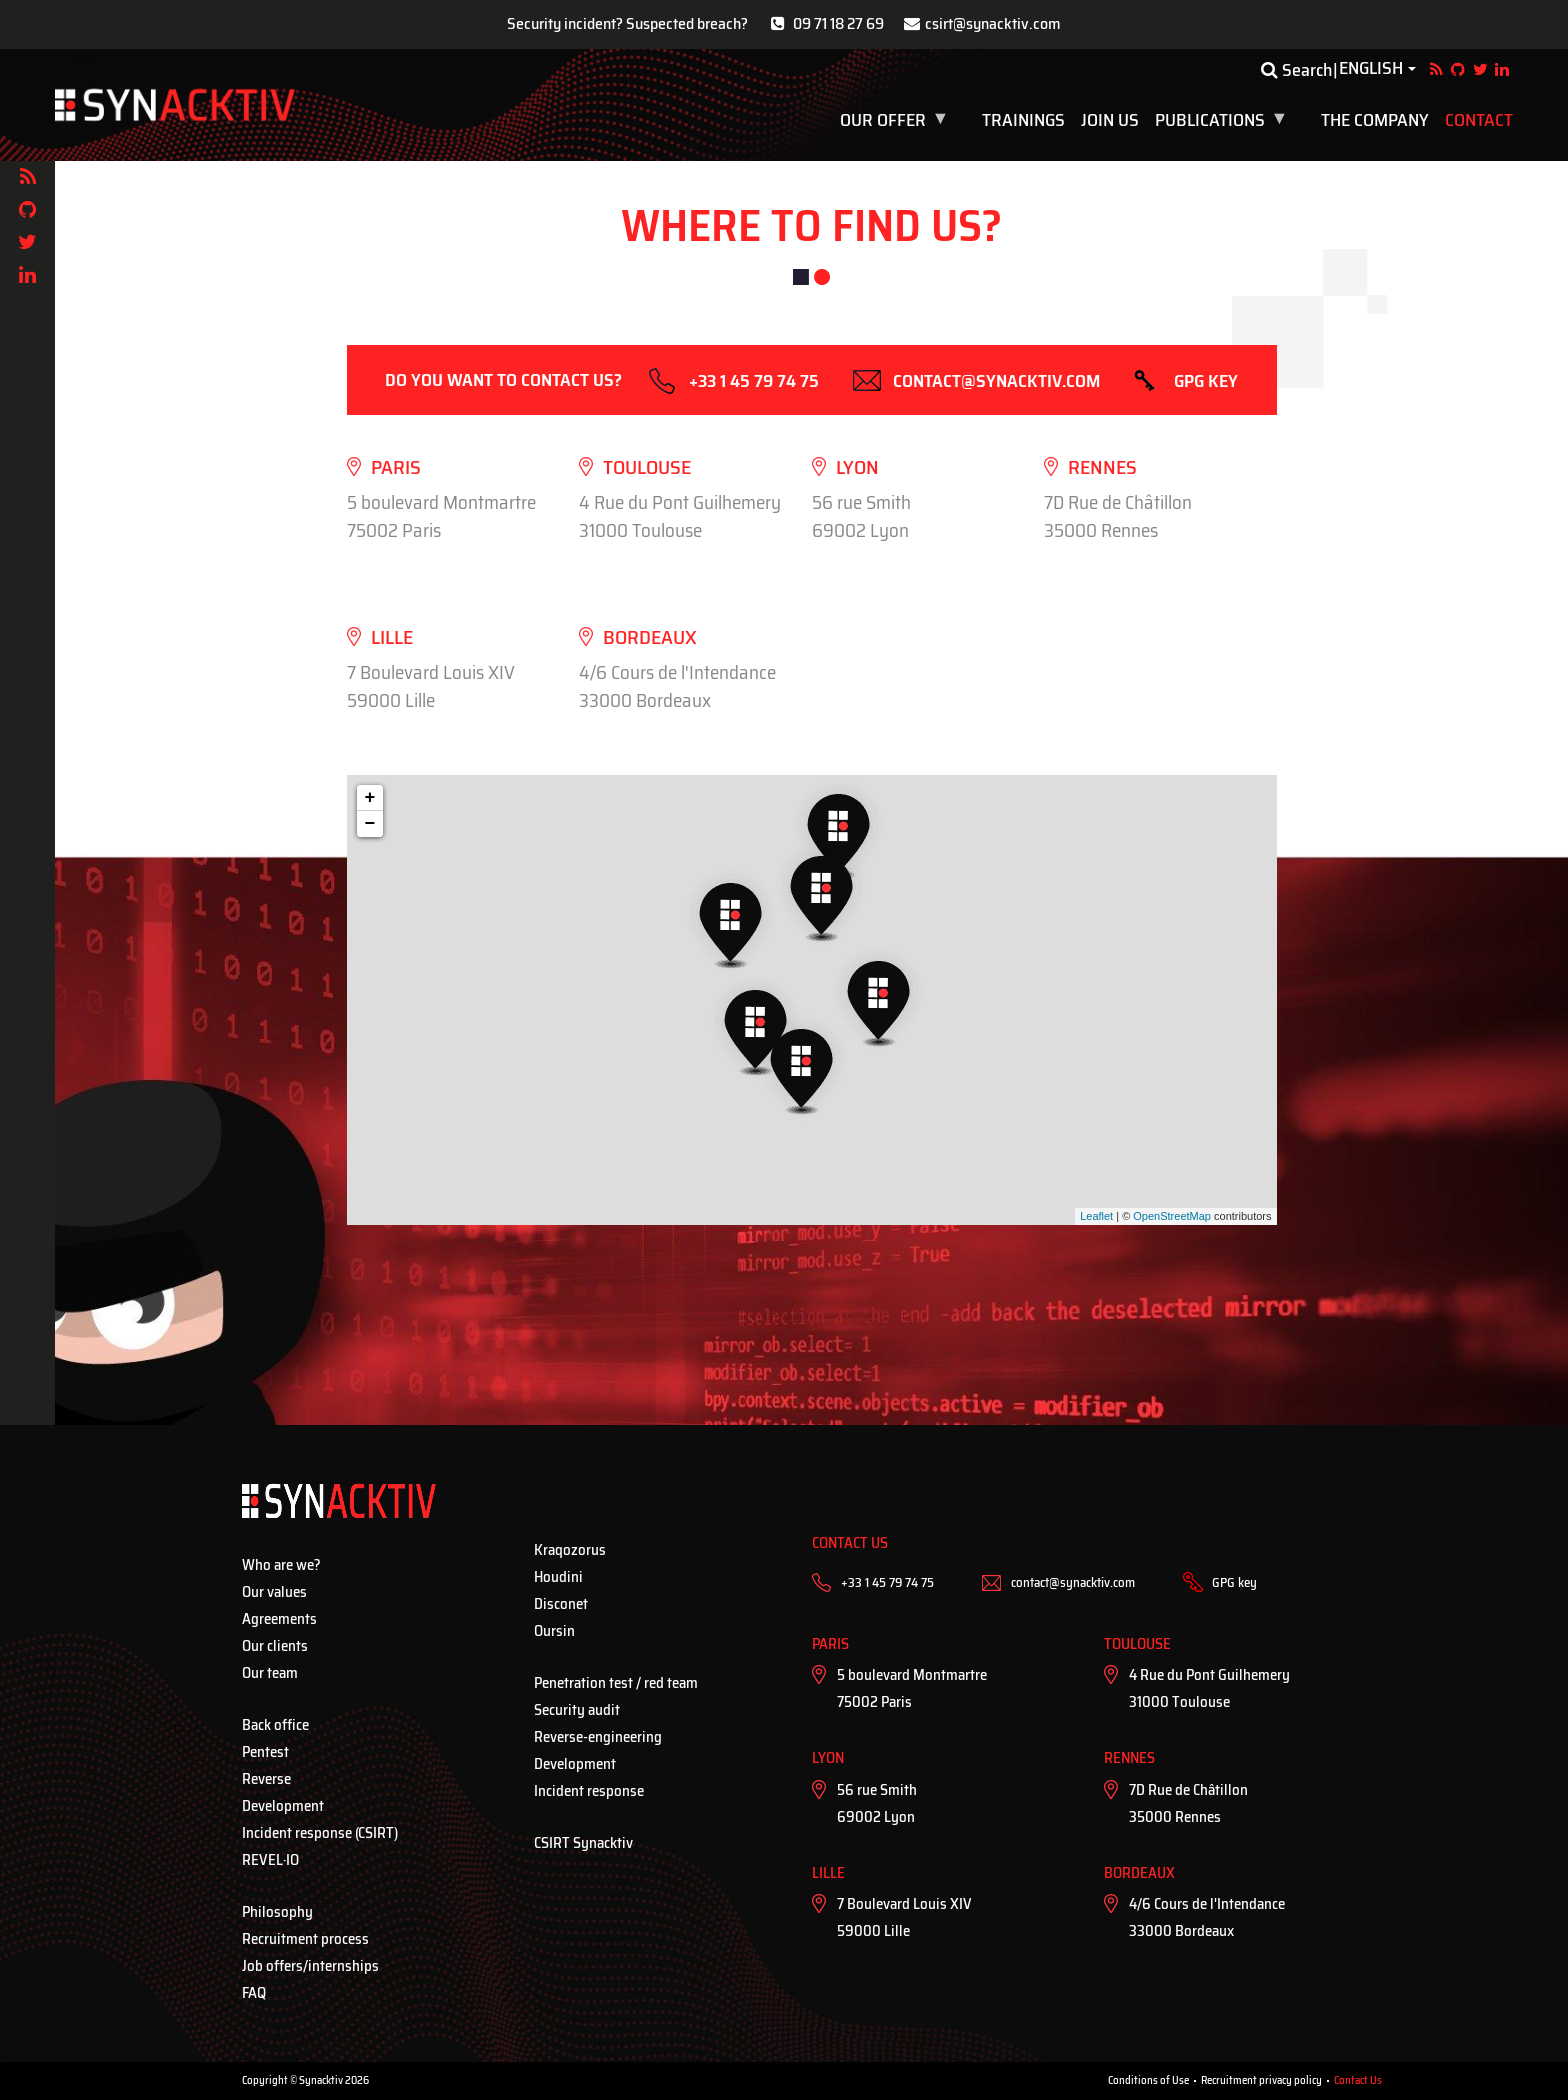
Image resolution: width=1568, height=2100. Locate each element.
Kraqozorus (570, 1550)
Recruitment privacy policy (1261, 2080)
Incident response (589, 1791)
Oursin (554, 1631)
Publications (1223, 120)
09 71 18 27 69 (838, 23)
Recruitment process (305, 1939)
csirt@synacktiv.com (993, 23)
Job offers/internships (310, 1966)
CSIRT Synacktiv (583, 1843)
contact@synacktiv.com (996, 381)
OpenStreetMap (1172, 1216)
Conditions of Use (1148, 2080)
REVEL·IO (270, 1860)
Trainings (1023, 120)
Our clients (275, 1646)
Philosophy (277, 1912)
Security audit (577, 1710)
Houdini (558, 1577)
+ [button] (370, 798)
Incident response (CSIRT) (320, 1833)
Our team (270, 1673)
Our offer (896, 120)
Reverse (266, 1779)
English (1371, 69)
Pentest (265, 1752)
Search (1296, 70)
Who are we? (281, 1565)
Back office (275, 1725)
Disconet (561, 1604)
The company (1375, 120)
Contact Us (1358, 2080)
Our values (274, 1592)
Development (283, 1806)
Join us (1110, 120)
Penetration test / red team (616, 1683)
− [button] (370, 824)
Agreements (279, 1619)
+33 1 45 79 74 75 (754, 381)
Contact (1479, 120)
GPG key (1206, 381)
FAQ (254, 1993)
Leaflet (1096, 1216)
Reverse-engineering (598, 1737)
